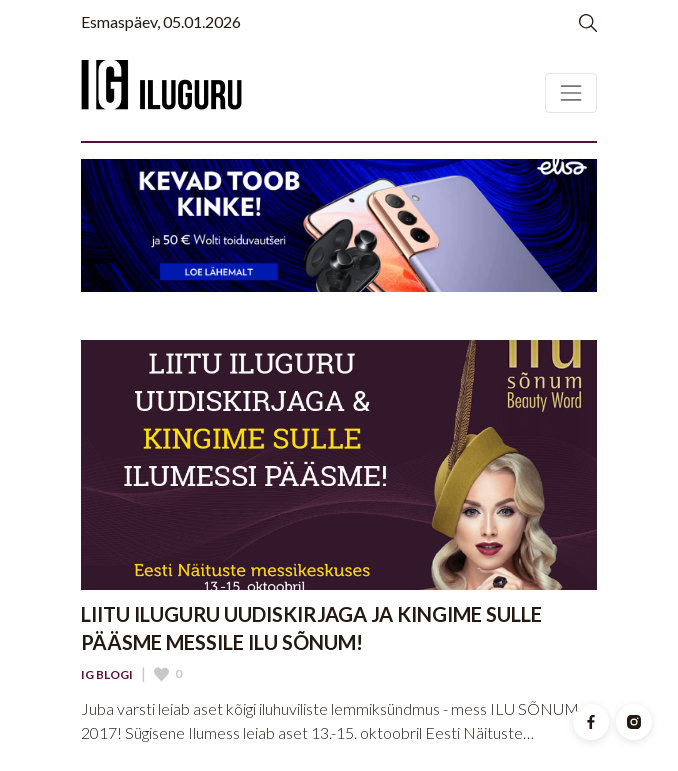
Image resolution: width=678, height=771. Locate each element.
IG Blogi (107, 675)
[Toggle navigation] (571, 93)
